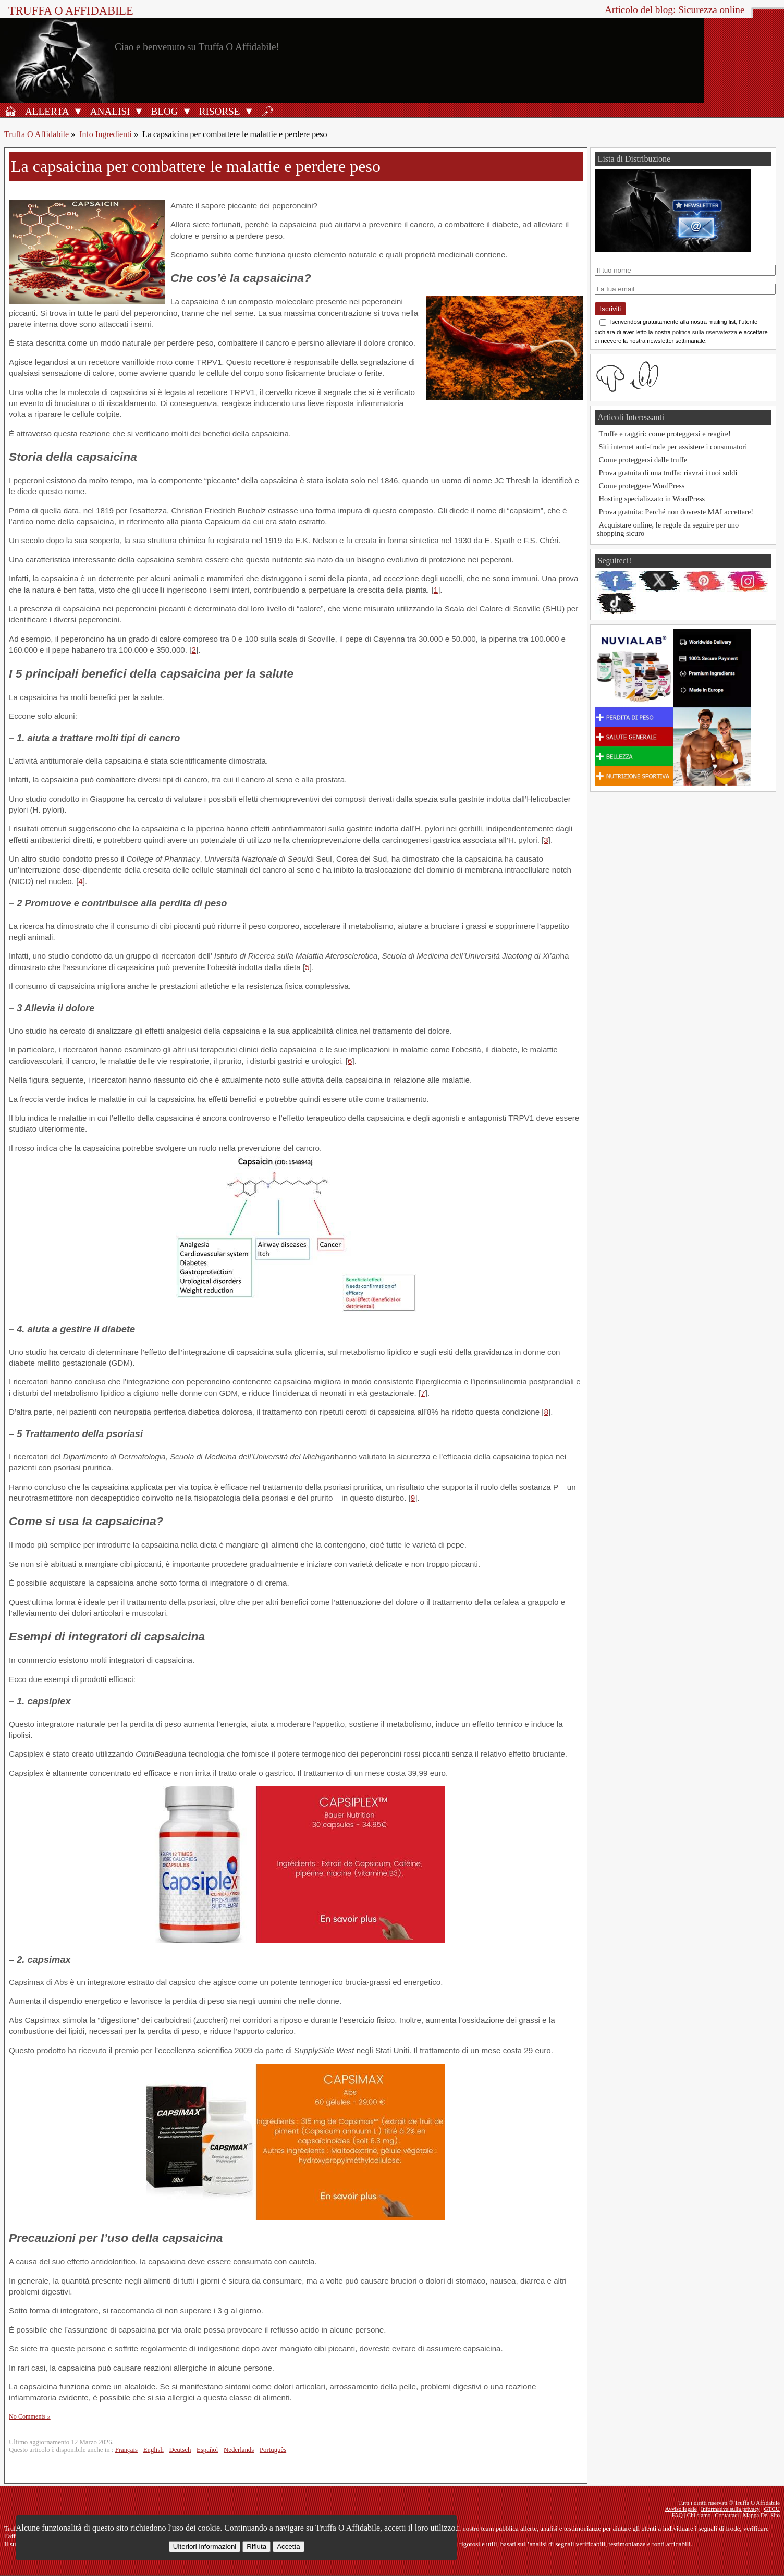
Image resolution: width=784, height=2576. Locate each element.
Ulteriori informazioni (204, 2546)
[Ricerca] (267, 111)
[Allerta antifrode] (45, 111)
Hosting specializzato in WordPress (652, 499)
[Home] (10, 111)
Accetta (288, 2546)
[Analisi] (108, 111)
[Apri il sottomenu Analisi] (138, 111)
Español (207, 2450)
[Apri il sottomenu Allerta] (78, 111)
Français (126, 2450)
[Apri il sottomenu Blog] (187, 111)
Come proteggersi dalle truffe (643, 460)
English (153, 2450)
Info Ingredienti (106, 134)
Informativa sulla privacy (730, 2509)
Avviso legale (681, 2509)
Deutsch (180, 2450)
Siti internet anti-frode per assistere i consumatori (673, 447)
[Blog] (162, 111)
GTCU (772, 2509)
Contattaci (727, 2515)
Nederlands (239, 2450)
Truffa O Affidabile (70, 10)
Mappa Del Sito (761, 2515)
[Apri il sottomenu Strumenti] (249, 111)
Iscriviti (610, 309)
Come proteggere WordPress (642, 486)
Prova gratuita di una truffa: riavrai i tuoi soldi (668, 473)
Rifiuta (256, 2546)
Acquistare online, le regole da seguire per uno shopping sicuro (668, 529)
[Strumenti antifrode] (218, 111)
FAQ (677, 2515)
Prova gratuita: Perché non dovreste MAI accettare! (676, 512)
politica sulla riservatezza (704, 332)
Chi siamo (699, 2515)
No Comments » (30, 2416)
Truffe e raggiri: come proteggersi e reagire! (665, 434)
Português (273, 2450)
